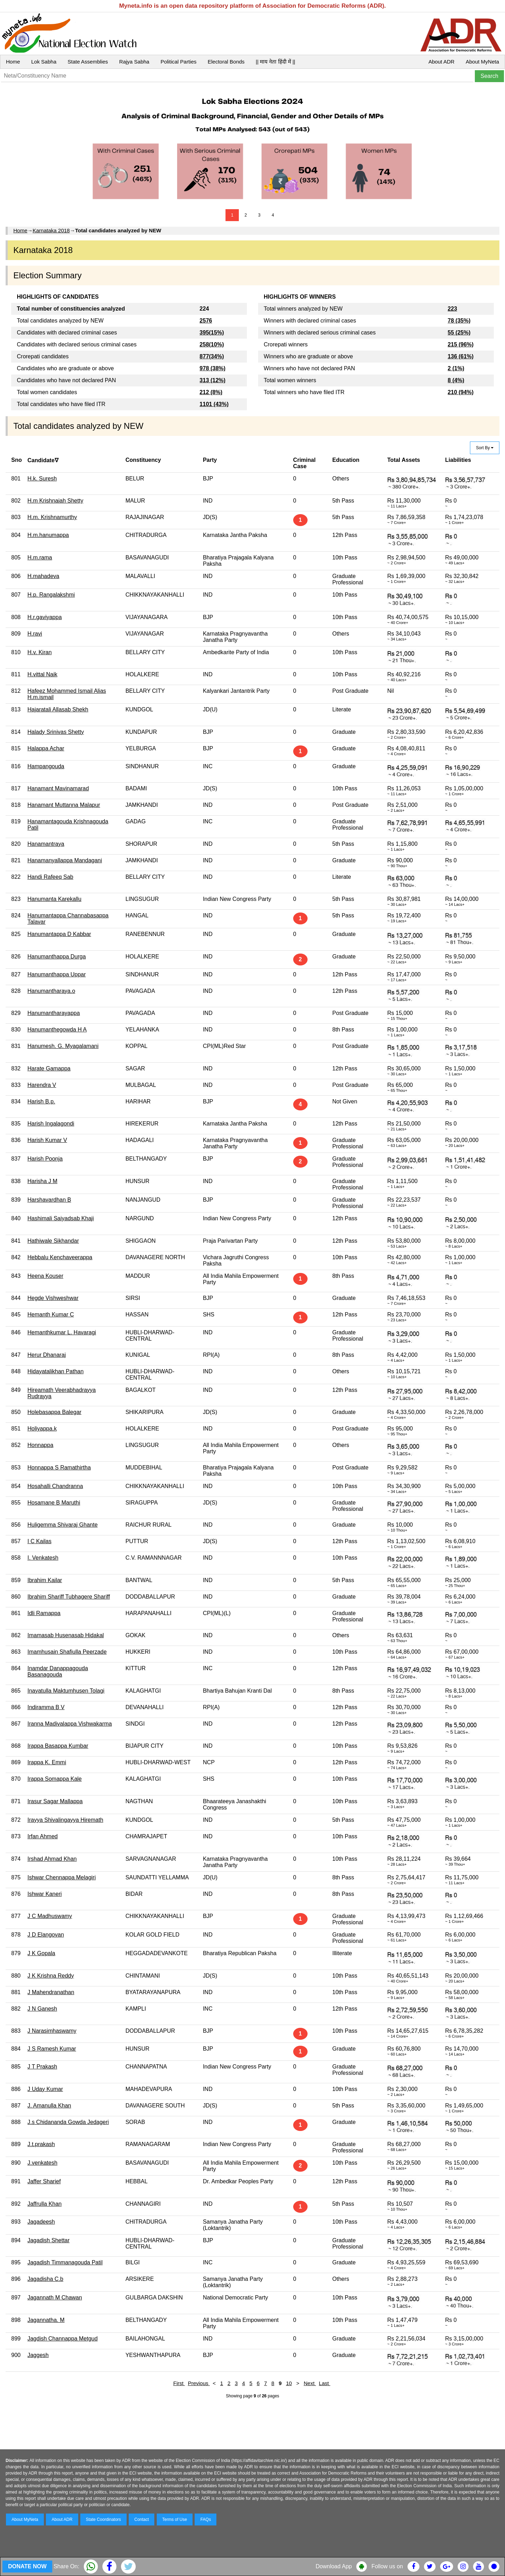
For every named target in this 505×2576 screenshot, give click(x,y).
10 (289, 2383)
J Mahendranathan (50, 1992)
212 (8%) (211, 392)
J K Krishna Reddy (50, 1976)
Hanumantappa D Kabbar (59, 934)
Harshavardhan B (49, 1200)
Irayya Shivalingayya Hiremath (65, 1820)
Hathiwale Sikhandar (53, 1241)
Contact (141, 2519)
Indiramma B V (46, 1707)
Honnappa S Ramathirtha (59, 1467)
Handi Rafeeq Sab (50, 877)
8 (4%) (456, 380)
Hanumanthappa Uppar (56, 974)
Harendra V (41, 1085)
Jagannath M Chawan (54, 2298)
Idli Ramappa (43, 1613)
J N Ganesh (42, 2009)
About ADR (441, 62)
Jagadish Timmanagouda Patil (64, 2262)
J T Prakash (42, 2067)
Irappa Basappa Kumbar (57, 1746)
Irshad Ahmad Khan (52, 1859)
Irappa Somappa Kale (54, 1779)
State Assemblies (88, 62)
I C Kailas (39, 1541)
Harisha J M (42, 1181)
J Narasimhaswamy (51, 2031)
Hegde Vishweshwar (53, 1298)
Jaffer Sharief (44, 2181)
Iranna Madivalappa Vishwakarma (69, 1724)
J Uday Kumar (45, 2089)
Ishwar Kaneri (44, 1894)
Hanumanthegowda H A (57, 1030)
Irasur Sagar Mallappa (54, 1801)
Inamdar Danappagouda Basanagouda (57, 1671)
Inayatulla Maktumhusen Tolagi (65, 1691)
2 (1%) (456, 368)
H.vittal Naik (42, 674)
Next (310, 2383)
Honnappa (40, 1445)
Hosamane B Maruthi (53, 1503)
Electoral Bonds (226, 62)
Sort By (484, 447)
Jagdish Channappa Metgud (62, 2339)
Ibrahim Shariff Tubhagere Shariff (68, 1597)
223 (452, 309)
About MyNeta (482, 62)
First (179, 2383)
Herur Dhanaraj (46, 1355)
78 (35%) (459, 321)
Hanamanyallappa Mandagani (64, 860)
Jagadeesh (41, 2222)
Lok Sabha (43, 62)
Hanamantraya (45, 844)
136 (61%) (461, 356)
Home (13, 62)
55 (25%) (459, 333)
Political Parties (179, 62)
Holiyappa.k (42, 1429)
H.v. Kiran (39, 652)
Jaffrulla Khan (44, 2204)
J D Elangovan (45, 1935)
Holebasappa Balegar (54, 1412)
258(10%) (212, 344)
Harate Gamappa (48, 1068)
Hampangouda (45, 766)
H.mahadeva (43, 576)
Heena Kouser (45, 1276)
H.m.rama (39, 557)
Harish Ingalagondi (50, 1124)
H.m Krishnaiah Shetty (55, 501)
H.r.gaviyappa (44, 617)
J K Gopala (41, 1953)
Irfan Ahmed (42, 1836)
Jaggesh (38, 2355)
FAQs (205, 2519)
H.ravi (34, 634)
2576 (206, 321)
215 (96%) (461, 344)
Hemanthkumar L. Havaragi (61, 1332)
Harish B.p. (41, 1101)
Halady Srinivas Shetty (55, 732)
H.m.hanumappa (48, 535)
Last (324, 2383)
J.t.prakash (41, 2144)
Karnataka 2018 (51, 230)
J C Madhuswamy (49, 1916)
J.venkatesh (42, 2163)
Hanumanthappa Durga (56, 957)
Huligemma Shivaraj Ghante (62, 1525)
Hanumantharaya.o (51, 991)
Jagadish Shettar (48, 2240)
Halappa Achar (45, 748)
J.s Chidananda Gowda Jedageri (68, 2122)
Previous (199, 2383)
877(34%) (212, 356)
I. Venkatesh (42, 1558)
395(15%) (212, 333)
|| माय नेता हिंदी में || (275, 62)
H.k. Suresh (42, 479)
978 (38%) (212, 368)
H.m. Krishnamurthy (52, 517)
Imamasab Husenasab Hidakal (65, 1635)
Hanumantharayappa (53, 1013)
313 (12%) (212, 380)
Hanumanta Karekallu (54, 899)
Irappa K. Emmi (46, 1762)
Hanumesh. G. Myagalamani (63, 1046)
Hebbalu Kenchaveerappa (59, 1257)
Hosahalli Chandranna (55, 1486)
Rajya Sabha (134, 62)
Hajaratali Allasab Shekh (57, 709)
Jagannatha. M (46, 2320)
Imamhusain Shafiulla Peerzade (67, 1652)
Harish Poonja (45, 1159)
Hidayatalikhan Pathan (55, 1371)
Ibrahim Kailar (44, 1580)
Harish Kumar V (47, 1140)
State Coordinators (103, 2519)
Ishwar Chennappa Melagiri (61, 1877)
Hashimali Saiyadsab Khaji (60, 1218)
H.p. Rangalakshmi (51, 595)
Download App (334, 2566)
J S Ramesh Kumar (51, 2049)
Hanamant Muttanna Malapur (63, 805)
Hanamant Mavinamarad (58, 788)
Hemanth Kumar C (50, 1314)
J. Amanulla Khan (49, 2106)
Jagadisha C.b (45, 2279)
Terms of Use (174, 2519)
